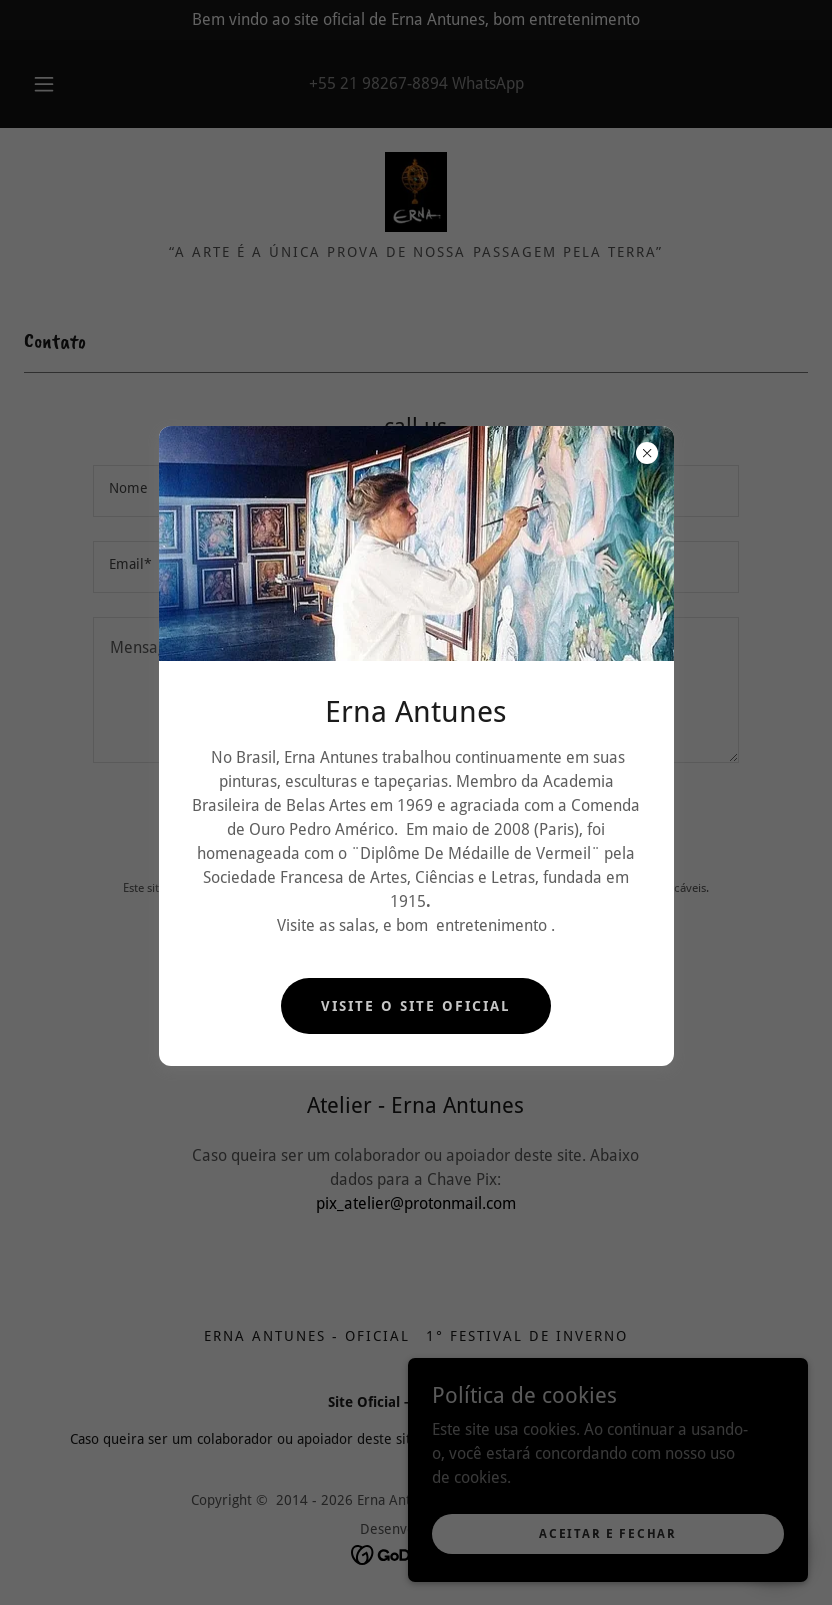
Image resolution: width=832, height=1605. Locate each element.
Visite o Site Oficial (416, 1006)
